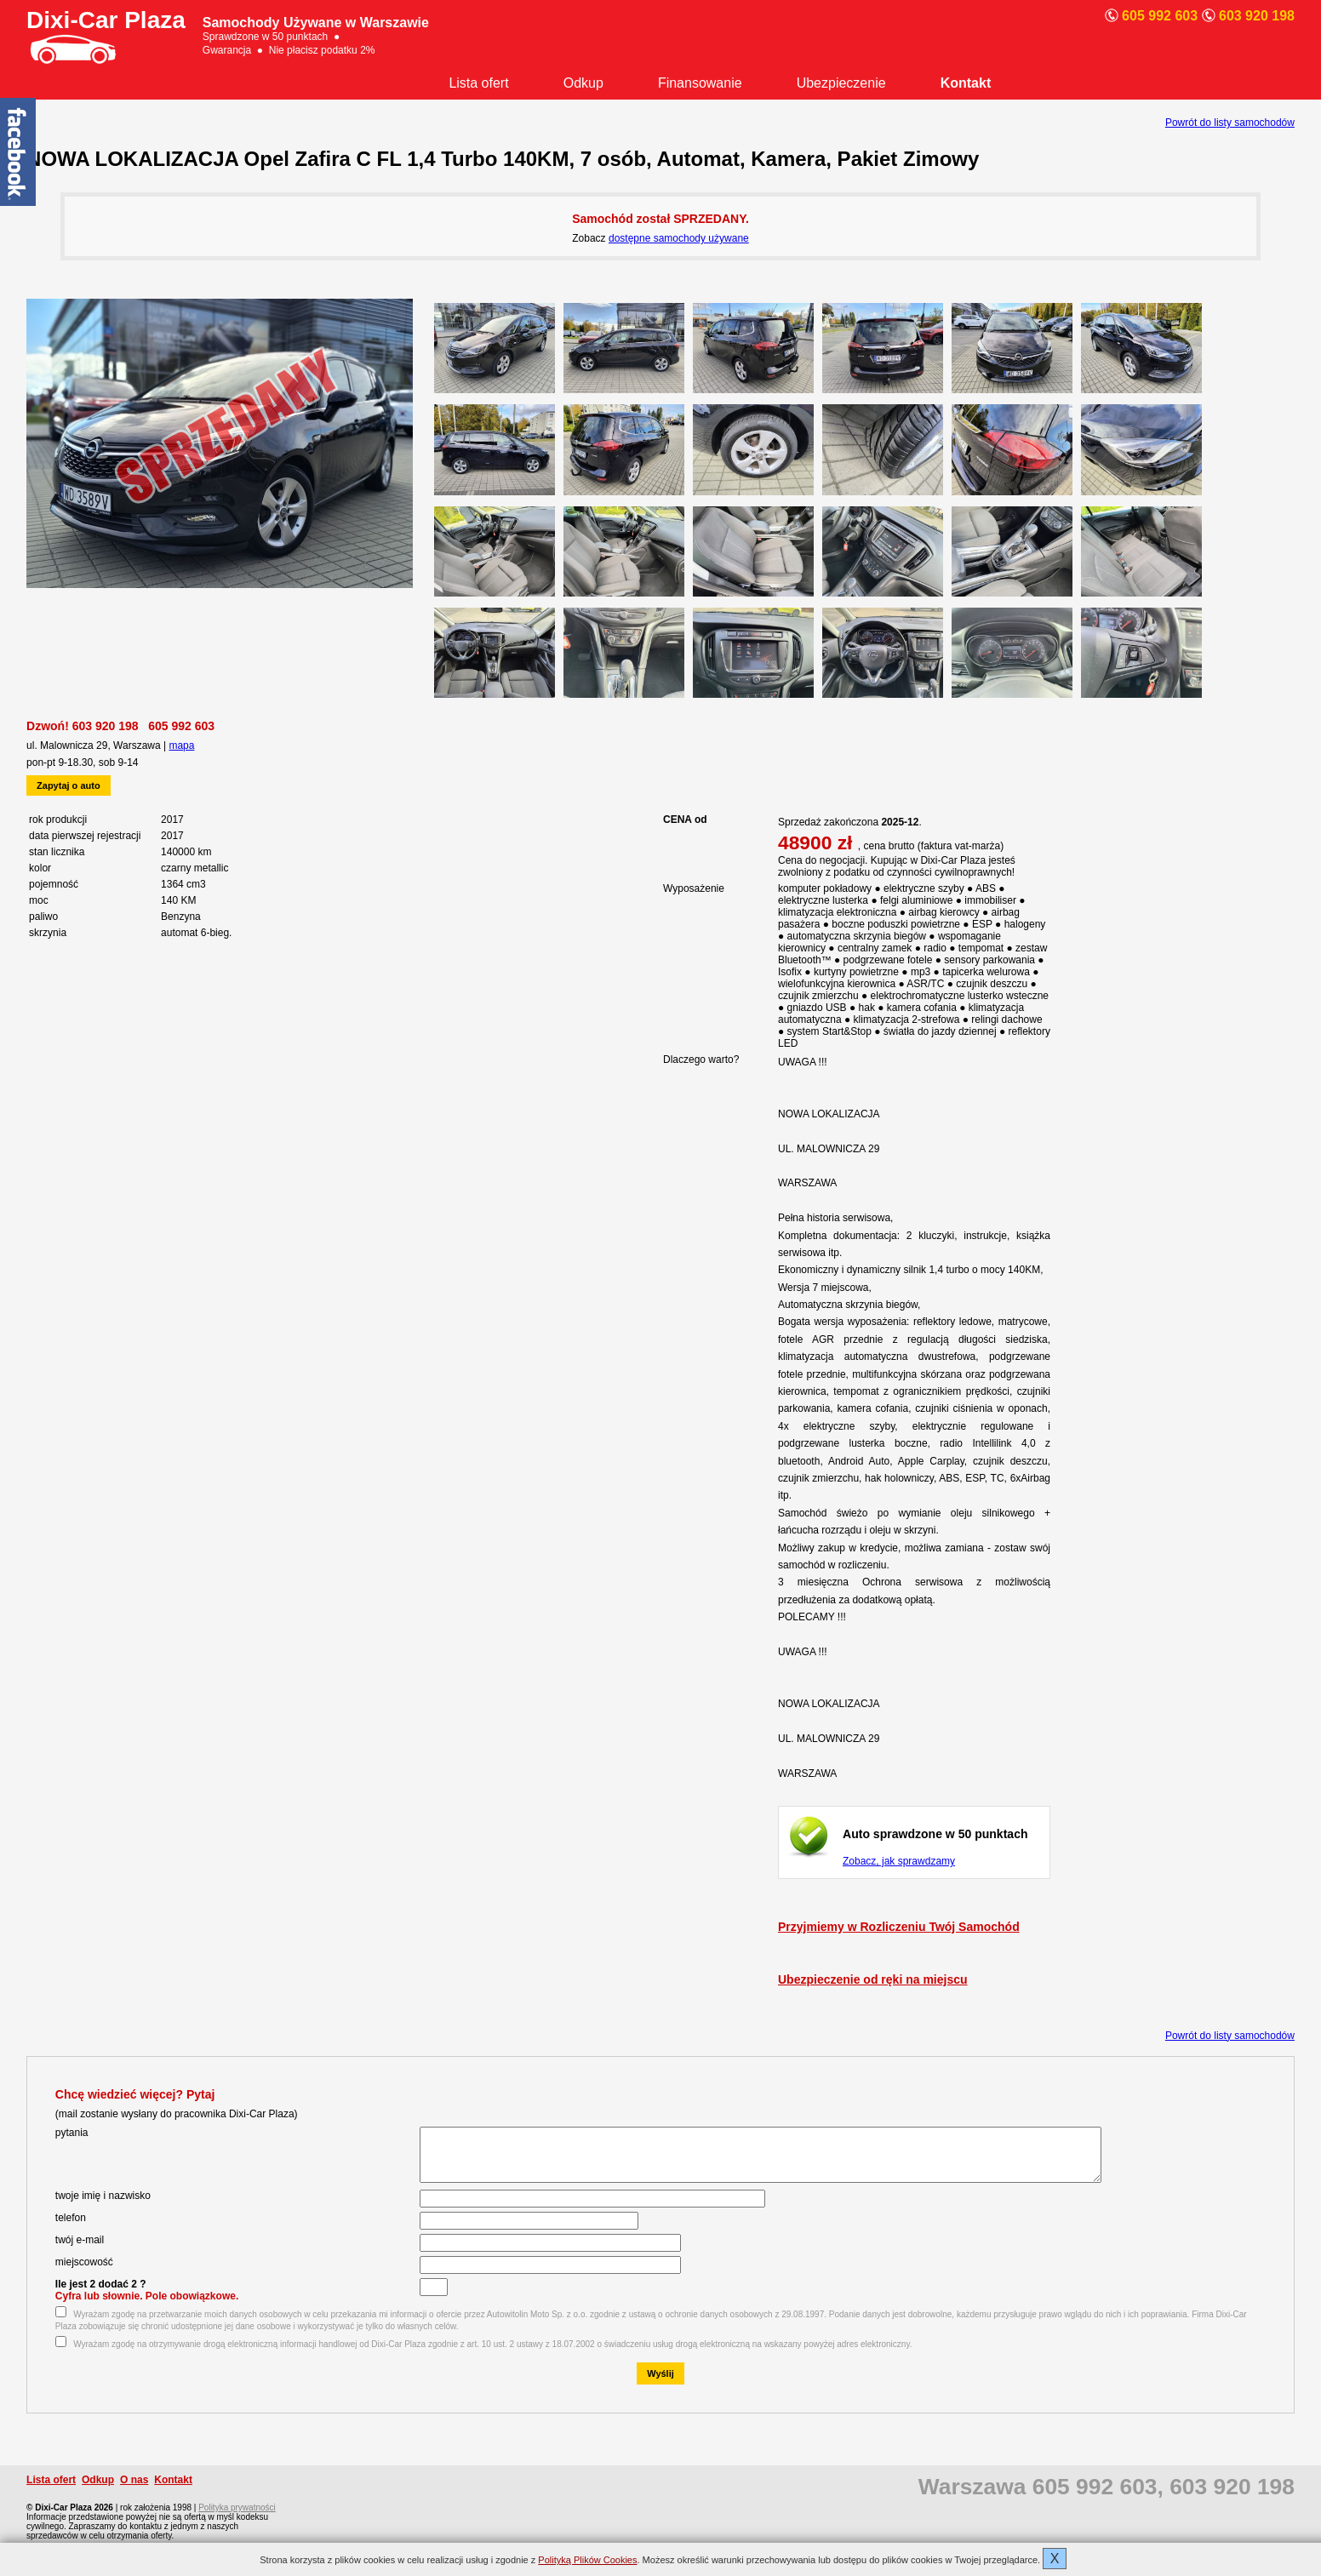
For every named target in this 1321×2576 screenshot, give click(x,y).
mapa (181, 745)
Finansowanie (700, 83)
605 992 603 (181, 726)
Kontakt (966, 83)
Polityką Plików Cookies (587, 2560)
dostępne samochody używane (679, 238)
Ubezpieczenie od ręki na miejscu (873, 1979)
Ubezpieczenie (841, 83)
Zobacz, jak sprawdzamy (899, 1861)
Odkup (583, 83)
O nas (134, 2490)
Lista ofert (478, 83)
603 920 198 (105, 726)
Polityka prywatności (237, 2517)
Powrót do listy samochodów (1230, 123)
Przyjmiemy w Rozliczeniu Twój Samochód (899, 1926)
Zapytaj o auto (68, 785)
